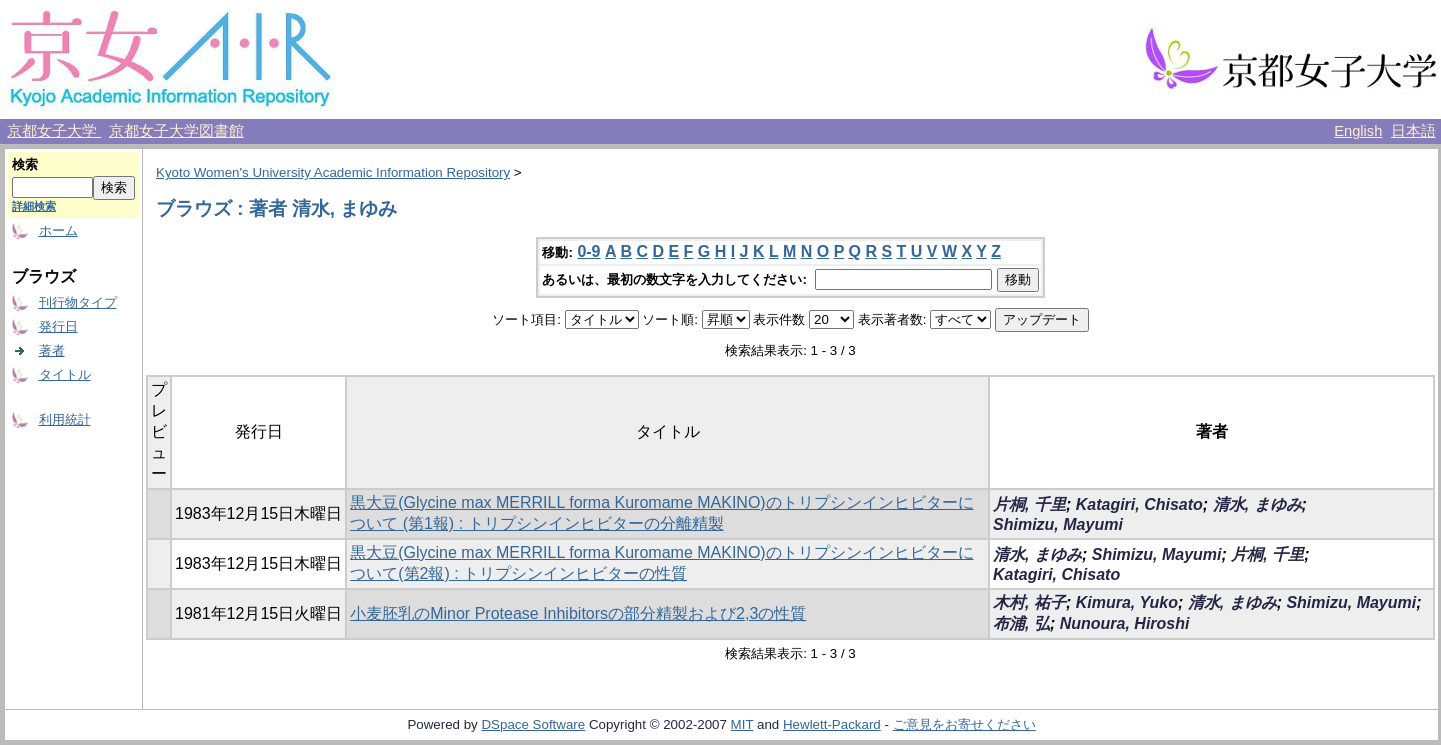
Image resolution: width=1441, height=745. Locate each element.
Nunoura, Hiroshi (1125, 623)
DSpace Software (533, 724)
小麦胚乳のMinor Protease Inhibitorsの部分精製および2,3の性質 (578, 613)
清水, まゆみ (1257, 504)
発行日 (58, 326)
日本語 (1413, 131)
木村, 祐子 (1029, 602)
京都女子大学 (54, 131)
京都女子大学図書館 (176, 131)
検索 (25, 164)
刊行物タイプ (78, 302)
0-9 (588, 251)
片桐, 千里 (1029, 504)
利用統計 (65, 419)
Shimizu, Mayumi (1058, 524)
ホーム (58, 230)
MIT (742, 724)
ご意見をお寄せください (964, 724)
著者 (52, 350)
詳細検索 (34, 206)
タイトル (65, 374)
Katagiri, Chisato (1139, 504)
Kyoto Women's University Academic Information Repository (333, 172)
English (1358, 131)
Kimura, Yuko (1127, 602)
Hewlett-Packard (832, 724)
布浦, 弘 (1021, 623)
